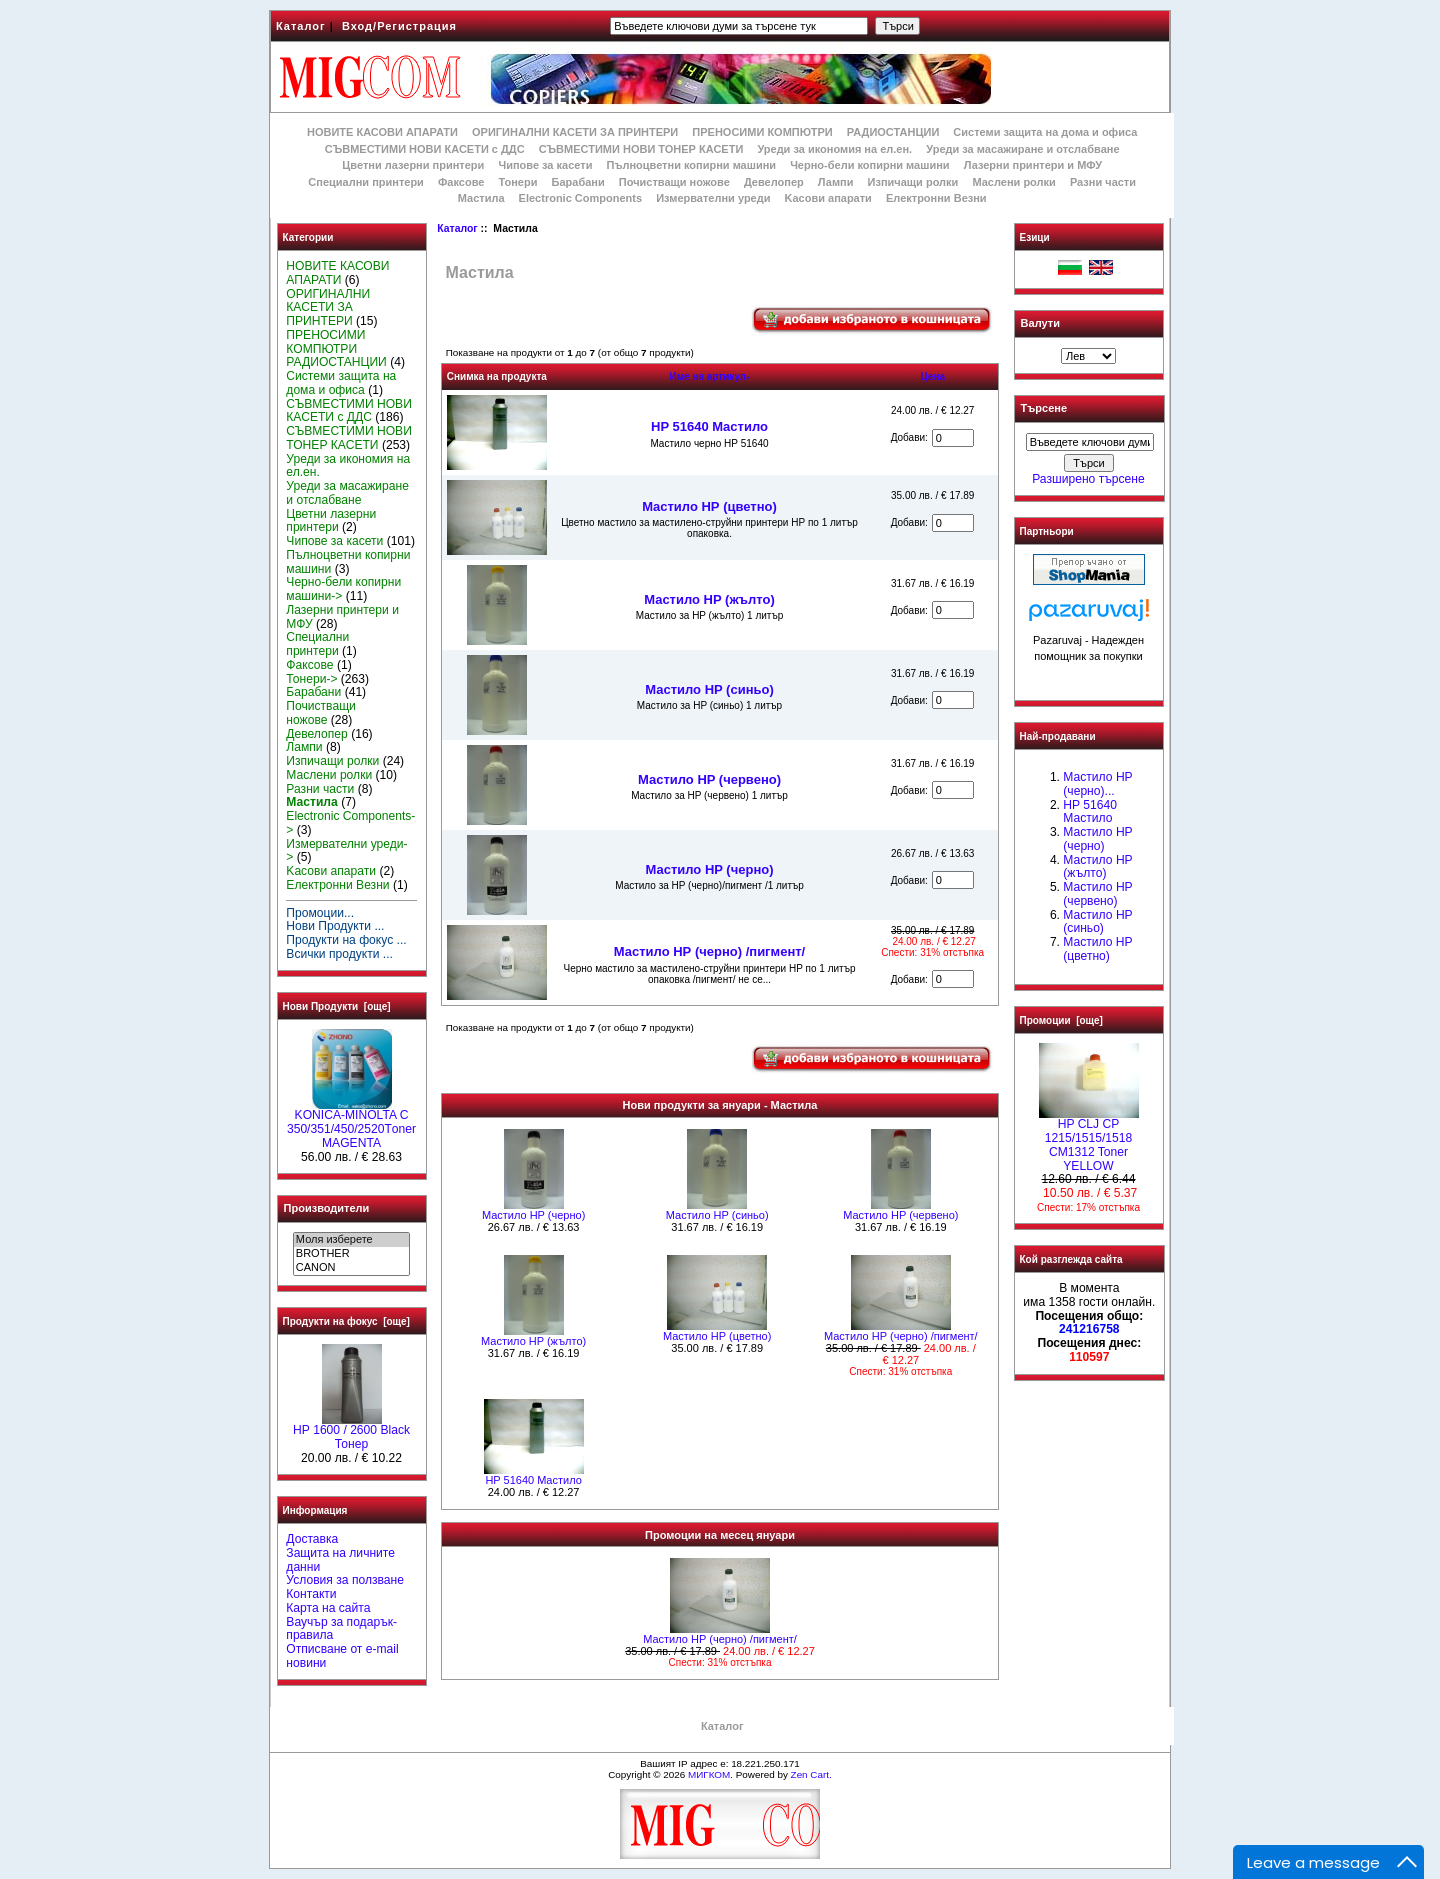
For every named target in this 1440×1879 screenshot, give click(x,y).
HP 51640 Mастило (709, 426)
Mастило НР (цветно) (709, 506)
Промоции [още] (1061, 1020)
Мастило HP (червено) (709, 779)
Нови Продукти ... (335, 926)
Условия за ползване (345, 1580)
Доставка (312, 1539)
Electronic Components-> (350, 823)
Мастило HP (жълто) (709, 599)
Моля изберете (351, 1240)
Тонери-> (311, 679)
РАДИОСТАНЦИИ (893, 132)
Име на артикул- (709, 376)
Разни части (1103, 182)
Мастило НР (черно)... (1097, 784)
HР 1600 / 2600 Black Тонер (351, 1432)
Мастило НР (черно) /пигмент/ (709, 951)
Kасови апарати (828, 198)
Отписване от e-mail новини (342, 1656)
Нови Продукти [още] (337, 1006)
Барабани (578, 182)
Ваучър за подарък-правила (341, 1629)
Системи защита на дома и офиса (1045, 132)
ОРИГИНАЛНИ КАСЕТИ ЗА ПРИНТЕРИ (575, 132)
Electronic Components (580, 198)
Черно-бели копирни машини (869, 165)
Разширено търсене (1088, 479)
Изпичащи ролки (913, 182)
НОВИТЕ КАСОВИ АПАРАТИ (382, 132)
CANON (351, 1268)
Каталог (301, 26)
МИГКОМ (709, 1774)
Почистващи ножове (674, 182)
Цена (932, 376)
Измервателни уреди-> (346, 851)
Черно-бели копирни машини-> (343, 589)
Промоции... (320, 913)
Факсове (461, 182)
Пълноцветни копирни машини (691, 165)
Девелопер (774, 182)
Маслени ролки (1013, 182)
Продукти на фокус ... (346, 940)
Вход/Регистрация (399, 26)
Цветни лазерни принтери (413, 165)
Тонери (517, 182)
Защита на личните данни (340, 1560)
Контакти (311, 1594)
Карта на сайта (328, 1608)
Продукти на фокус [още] (346, 1321)
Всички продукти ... (339, 954)
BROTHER (351, 1254)
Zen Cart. (811, 1774)
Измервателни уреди (713, 198)
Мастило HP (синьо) (709, 689)
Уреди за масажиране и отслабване (1022, 149)
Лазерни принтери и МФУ (1033, 165)
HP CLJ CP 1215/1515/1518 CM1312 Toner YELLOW (1089, 1139)
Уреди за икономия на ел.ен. (834, 149)
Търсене (1044, 409)
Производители (327, 1208)
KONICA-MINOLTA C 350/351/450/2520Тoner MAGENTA (351, 1124)
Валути (1040, 323)
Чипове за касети (545, 165)
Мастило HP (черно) (709, 869)
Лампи (836, 182)
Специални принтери (366, 182)
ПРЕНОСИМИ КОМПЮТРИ (762, 132)
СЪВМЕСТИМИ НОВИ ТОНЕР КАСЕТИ (641, 149)
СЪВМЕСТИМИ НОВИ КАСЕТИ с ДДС (425, 149)
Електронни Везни (936, 198)
